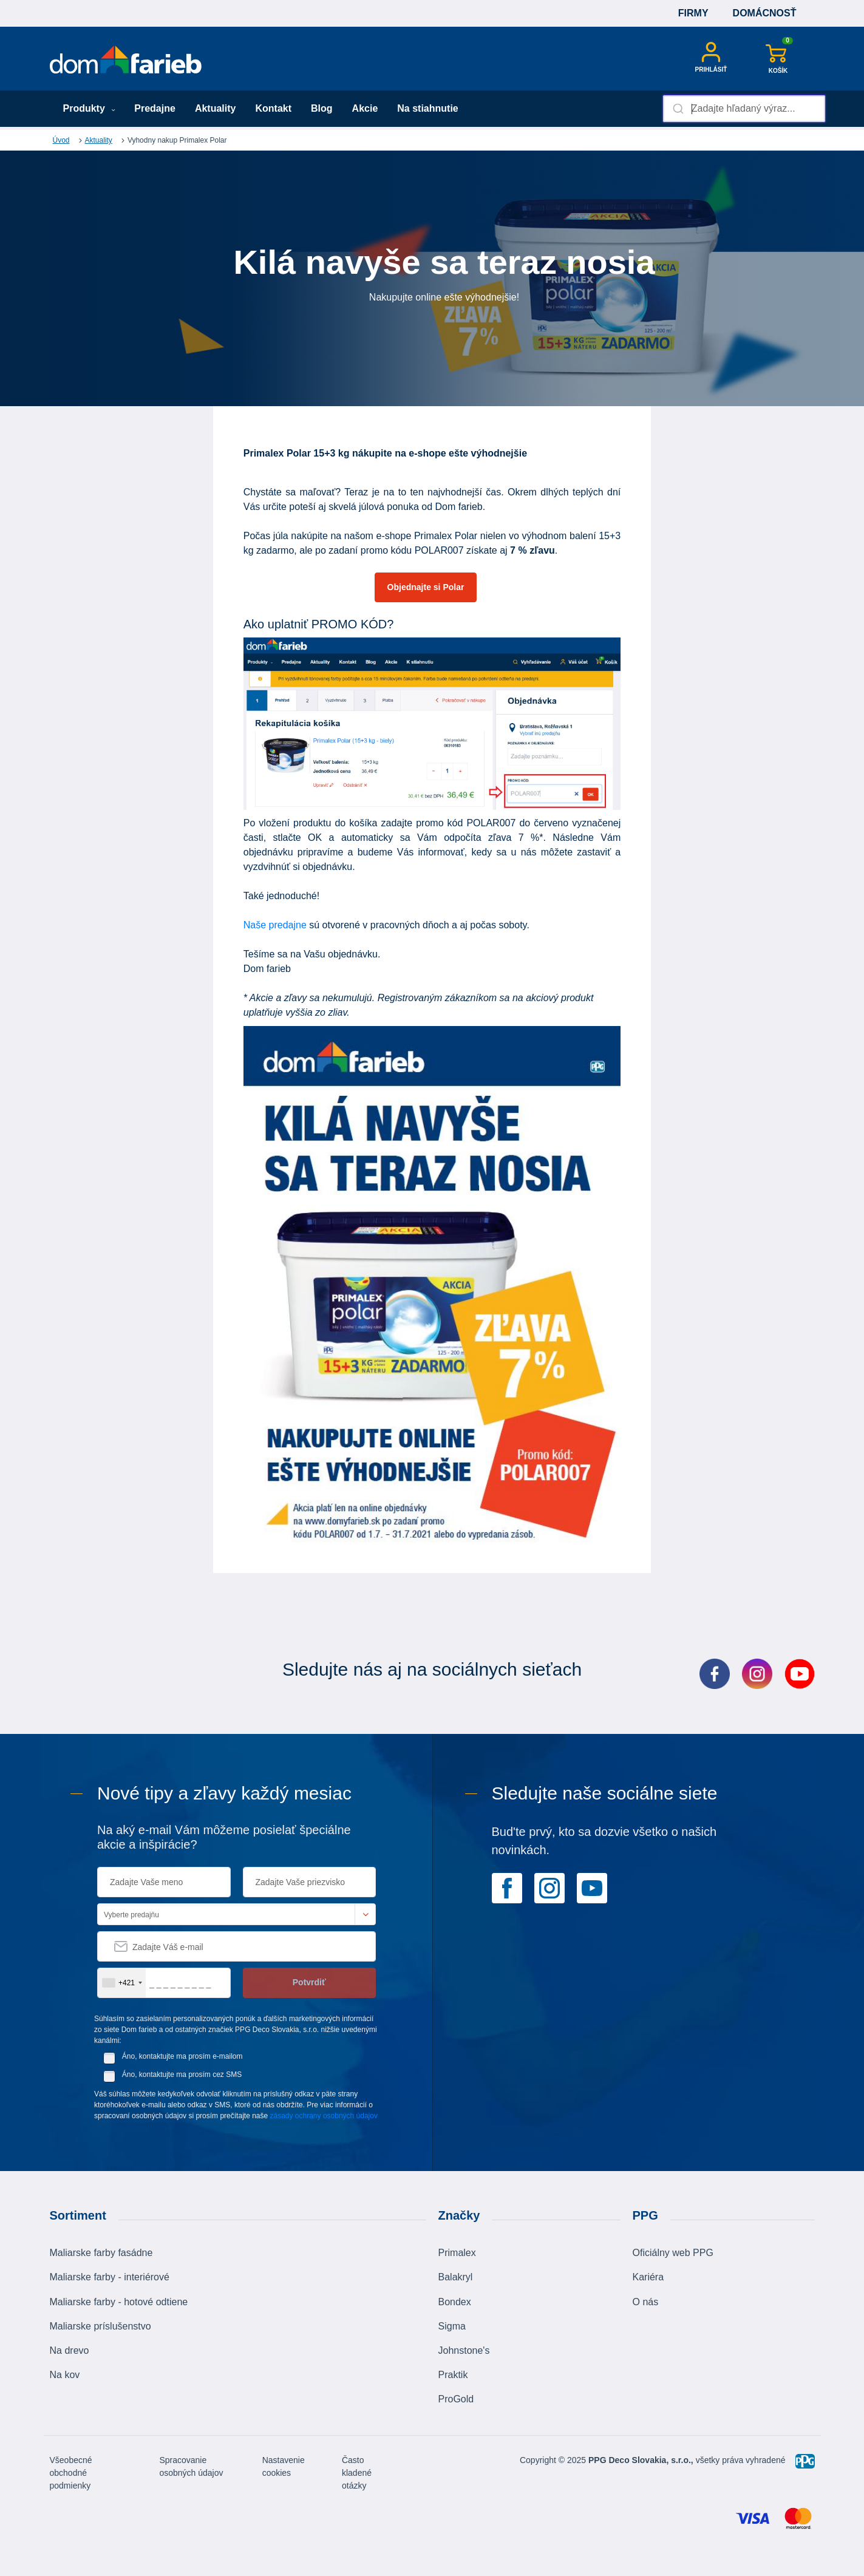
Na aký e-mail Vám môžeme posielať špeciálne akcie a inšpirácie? (224, 1837)
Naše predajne (275, 925)
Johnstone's (464, 2350)
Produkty (89, 108)
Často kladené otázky (357, 2472)
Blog (322, 108)
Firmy (693, 13)
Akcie (365, 108)
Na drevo (69, 2350)
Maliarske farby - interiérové (109, 2277)
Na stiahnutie (427, 108)
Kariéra (648, 2277)
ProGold (456, 2399)
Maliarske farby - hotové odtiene (119, 2302)
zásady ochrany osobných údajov (324, 2116)
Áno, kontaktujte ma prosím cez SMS (182, 2074)
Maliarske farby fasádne (101, 2253)
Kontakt (273, 108)
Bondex (454, 2302)
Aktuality (215, 108)
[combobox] (744, 109)
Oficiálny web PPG (673, 2253)
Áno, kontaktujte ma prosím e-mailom (182, 2056)
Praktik (453, 2375)
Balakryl (455, 2277)
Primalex (457, 2253)
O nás (646, 2302)
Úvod (61, 140)
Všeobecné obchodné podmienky (71, 2472)
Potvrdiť (309, 1982)
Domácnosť (765, 13)
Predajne (154, 108)
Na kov (65, 2375)
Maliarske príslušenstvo (100, 2326)
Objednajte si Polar (425, 587)
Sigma (452, 2326)
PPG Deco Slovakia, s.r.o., (640, 2460)
